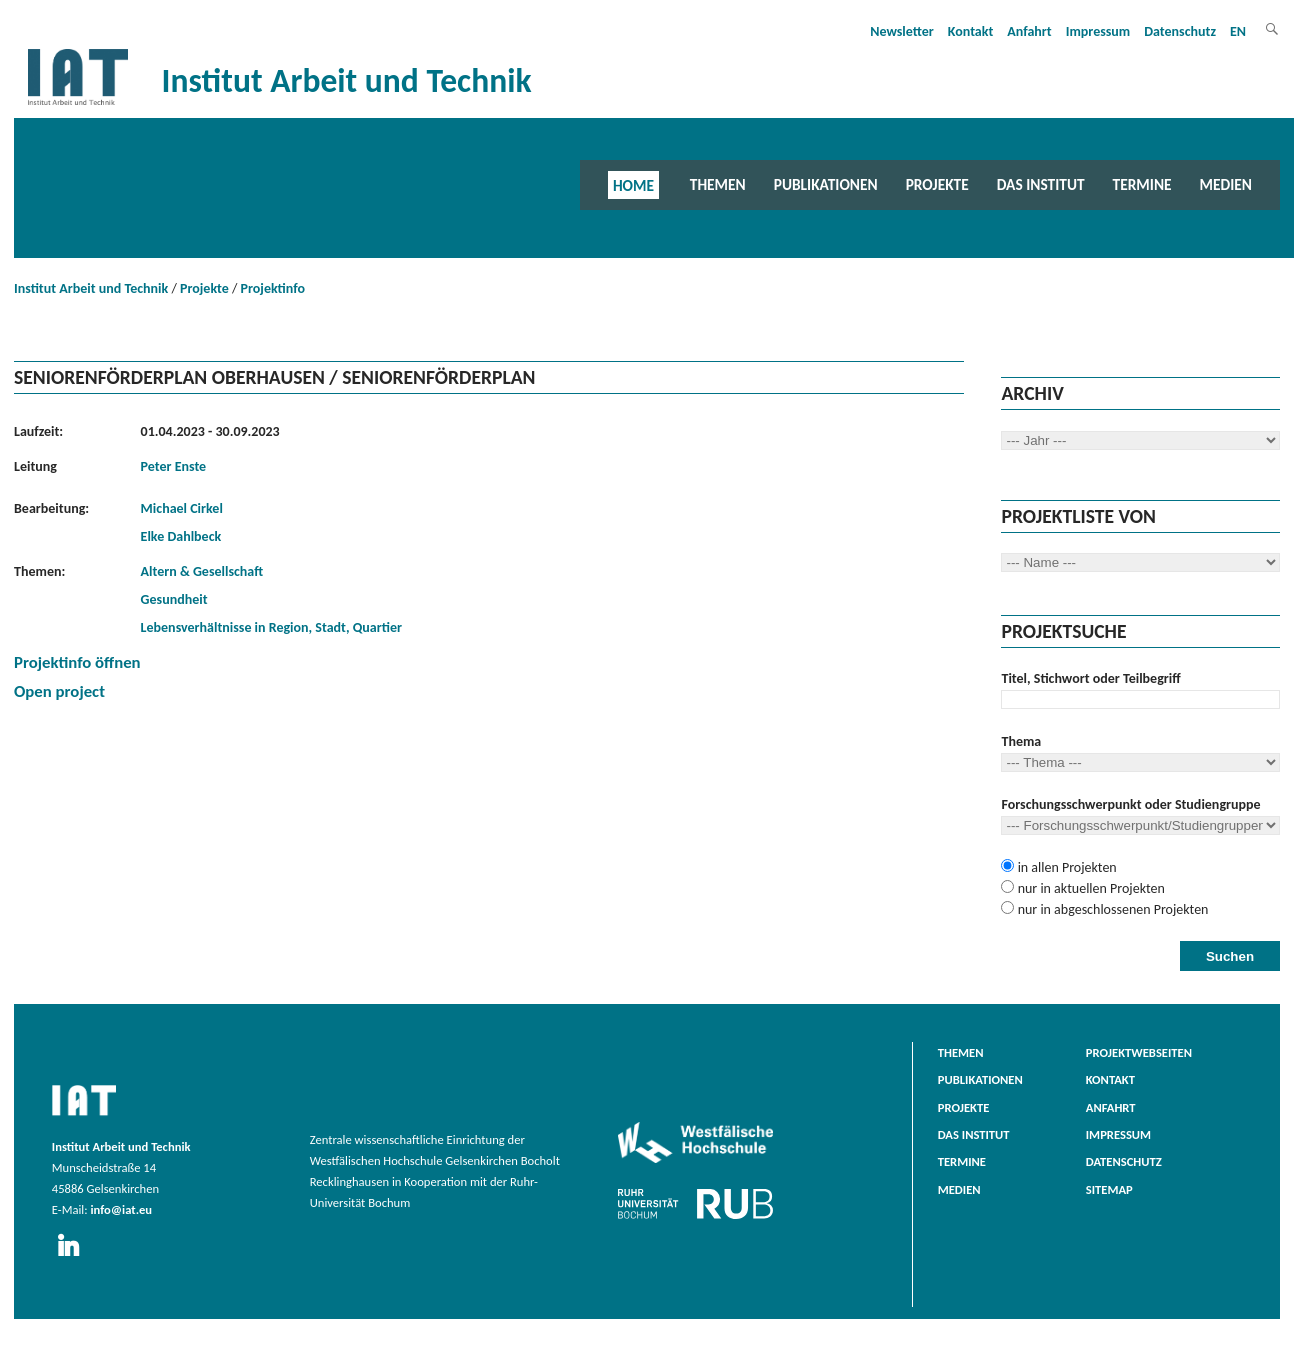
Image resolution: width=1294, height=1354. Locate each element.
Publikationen (826, 184)
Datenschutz (1180, 31)
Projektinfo (273, 288)
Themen (718, 184)
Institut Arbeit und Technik (91, 288)
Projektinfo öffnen (77, 662)
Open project (59, 691)
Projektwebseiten (1139, 1052)
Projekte (937, 184)
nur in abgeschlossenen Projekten (1111, 909)
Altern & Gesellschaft (202, 571)
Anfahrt (1029, 31)
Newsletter (902, 31)
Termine (1142, 184)
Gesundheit (174, 599)
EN (1238, 31)
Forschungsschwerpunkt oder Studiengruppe (1130, 804)
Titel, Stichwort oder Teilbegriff (1090, 678)
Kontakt (970, 31)
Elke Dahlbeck (181, 536)
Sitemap (1109, 1189)
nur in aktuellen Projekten (1089, 888)
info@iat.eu (121, 1209)
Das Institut (1041, 184)
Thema (1021, 741)
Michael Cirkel (182, 508)
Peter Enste (174, 466)
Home (633, 184)
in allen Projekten (1065, 867)
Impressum (1098, 31)
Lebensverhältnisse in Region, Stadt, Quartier (271, 627)
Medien (1226, 184)
